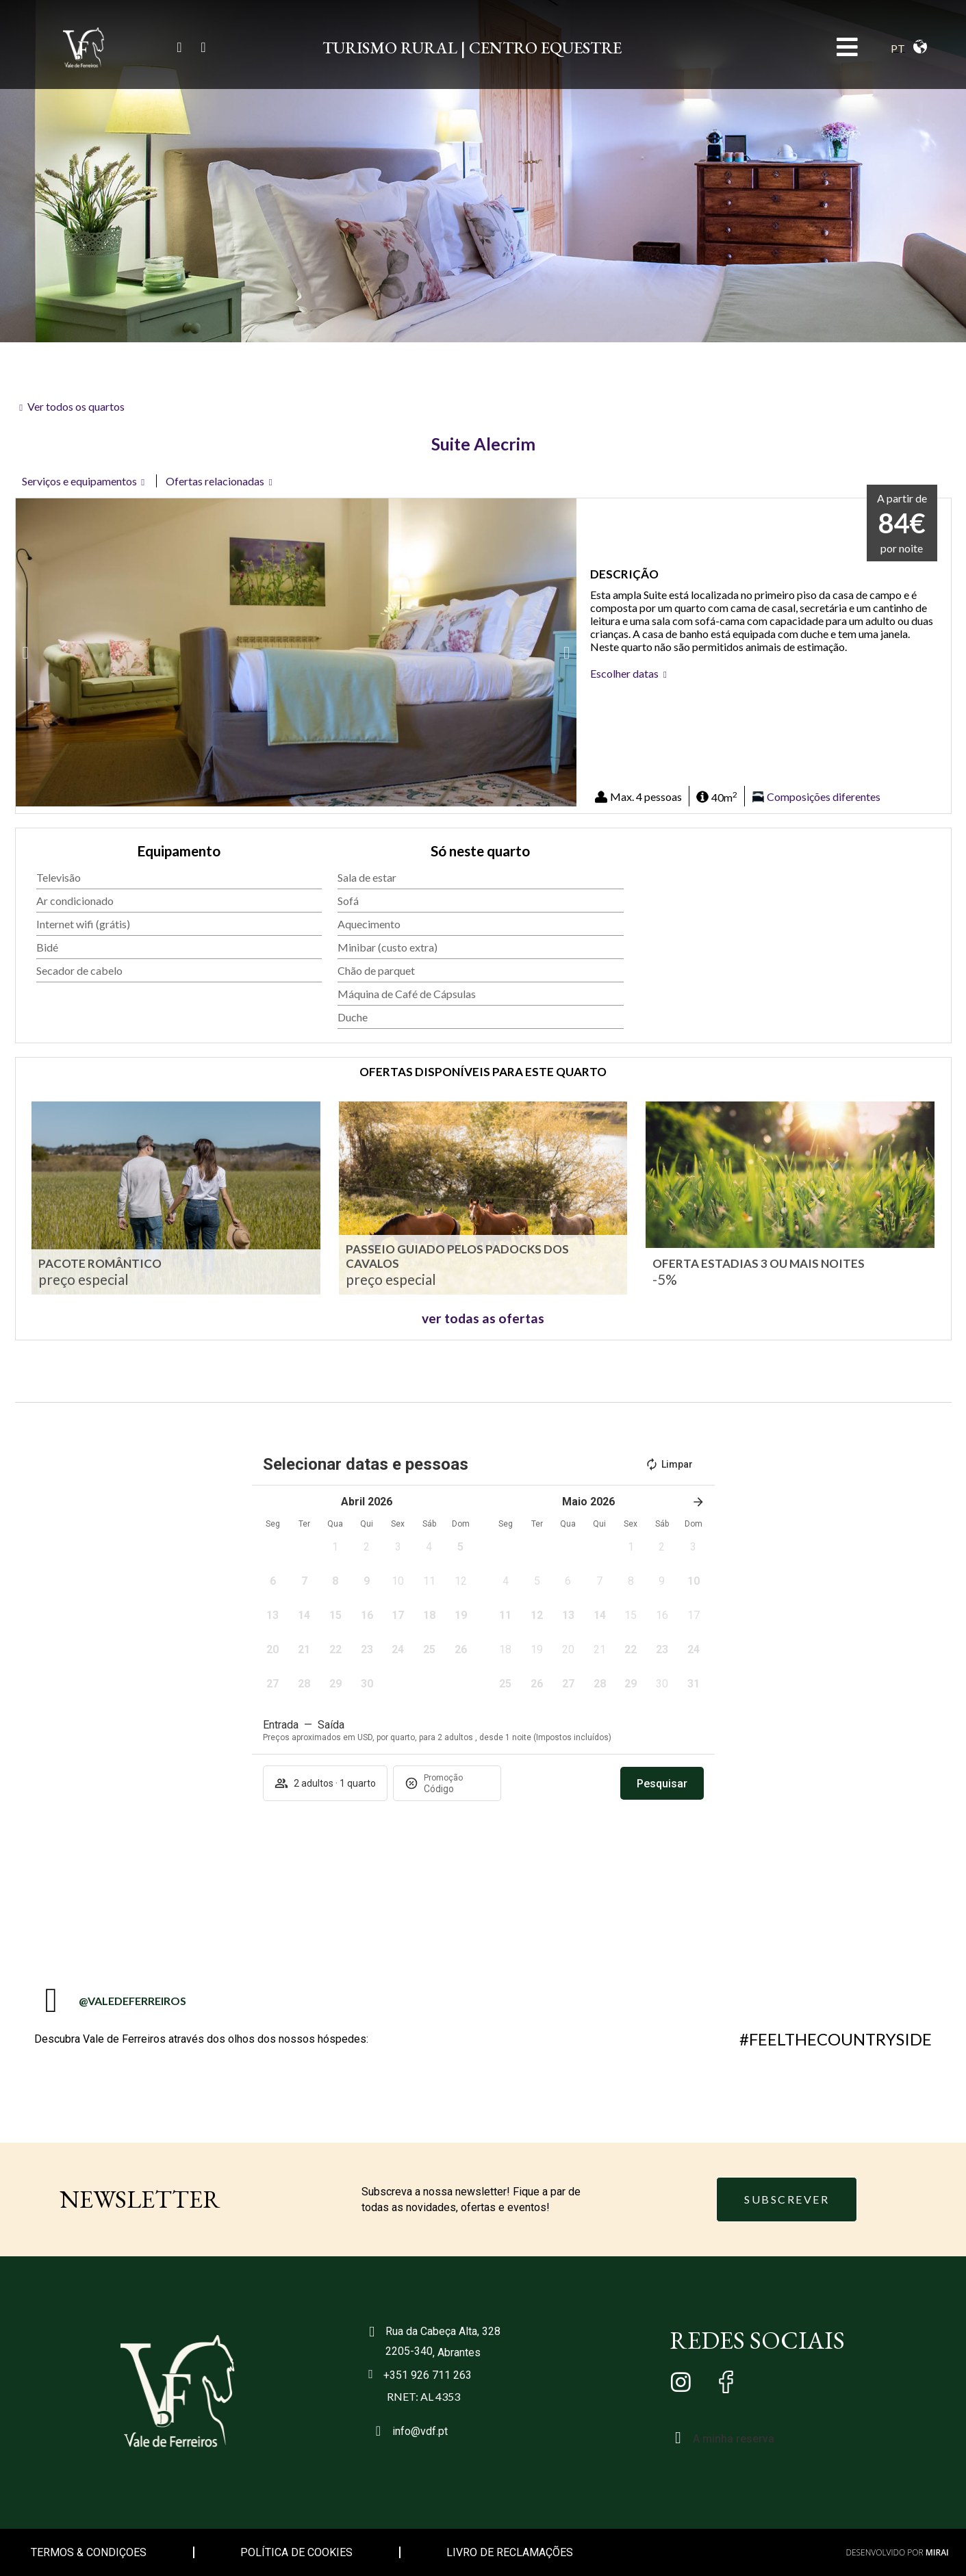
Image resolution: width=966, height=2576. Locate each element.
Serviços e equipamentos (79, 480)
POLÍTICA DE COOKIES (296, 2552)
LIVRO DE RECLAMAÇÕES (509, 2552)
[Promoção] (457, 1788)
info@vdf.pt (420, 2431)
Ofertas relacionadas (215, 480)
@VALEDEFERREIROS (132, 2000)
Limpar (669, 1464)
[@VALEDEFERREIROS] (51, 2000)
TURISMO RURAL (389, 47)
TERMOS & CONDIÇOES (89, 2552)
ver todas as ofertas (483, 1318)
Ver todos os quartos (76, 406)
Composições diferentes (823, 797)
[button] (26, 652)
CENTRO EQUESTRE (545, 47)
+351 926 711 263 (427, 2375)
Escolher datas (624, 673)
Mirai (937, 2552)
